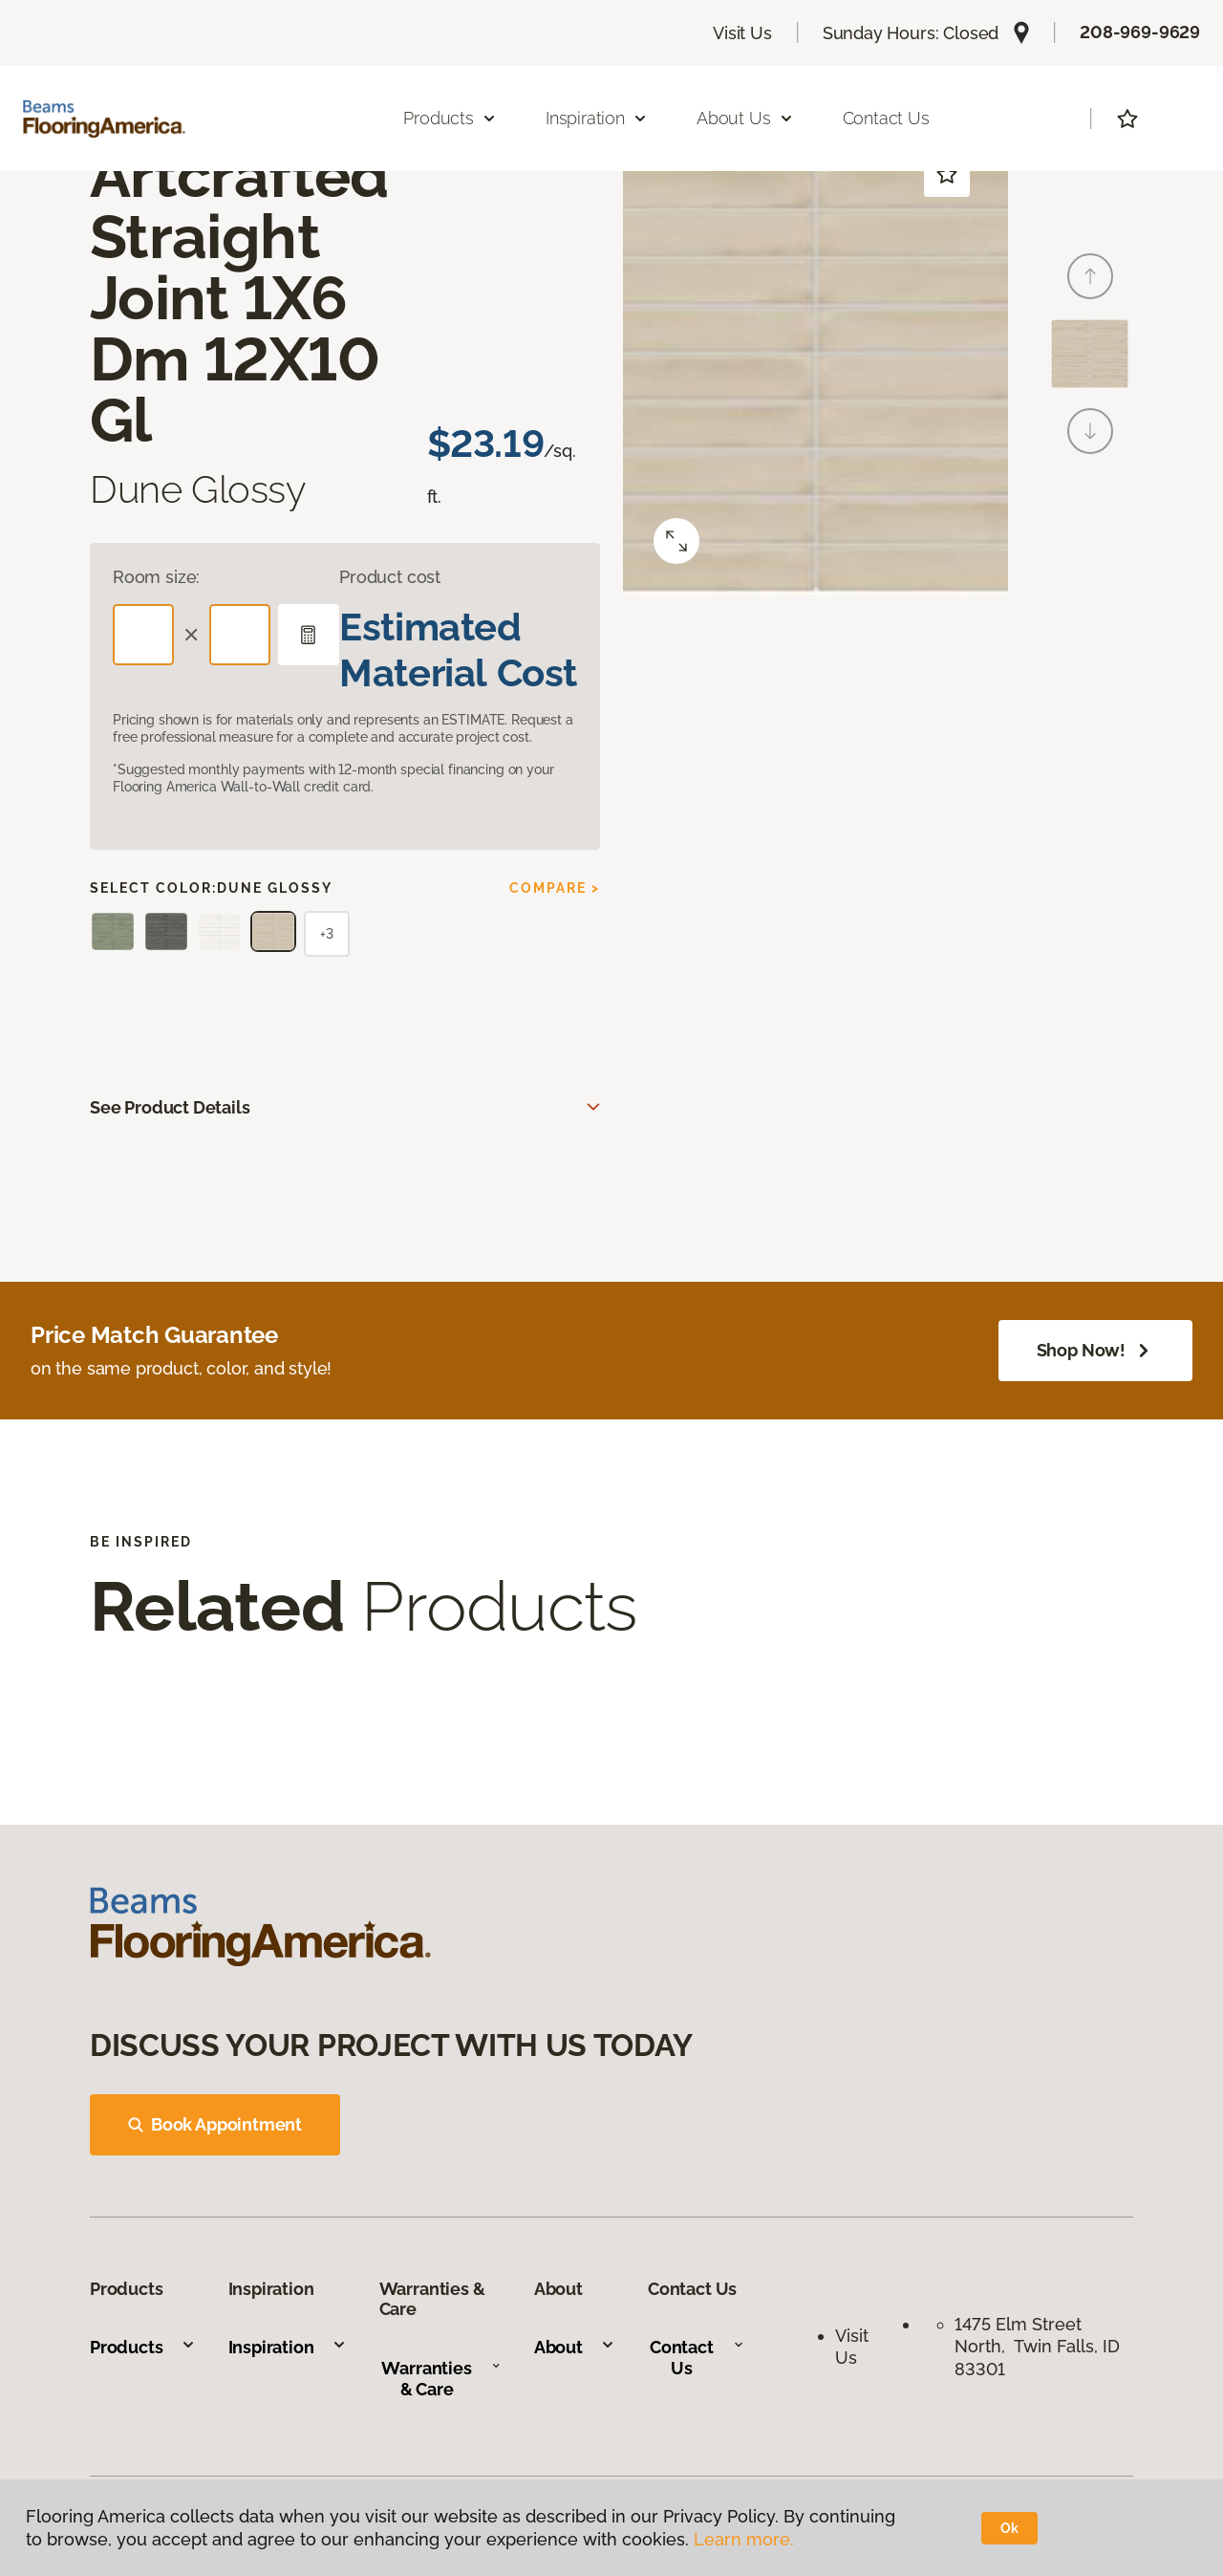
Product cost (389, 577)
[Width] (239, 634)
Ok (1009, 2528)
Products (143, 2347)
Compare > (554, 888)
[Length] (143, 634)
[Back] (1090, 276)
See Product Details (170, 1107)
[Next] (1090, 431)
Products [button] (450, 118)
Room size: (156, 577)
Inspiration (287, 2347)
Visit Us (742, 33)
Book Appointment (215, 2124)
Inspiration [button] (597, 118)
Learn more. (744, 2539)
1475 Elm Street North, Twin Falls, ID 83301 (1037, 2346)
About (574, 2347)
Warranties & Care (441, 2378)
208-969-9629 (1140, 32)
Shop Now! (1095, 1350)
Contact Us (886, 118)
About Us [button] (745, 118)
